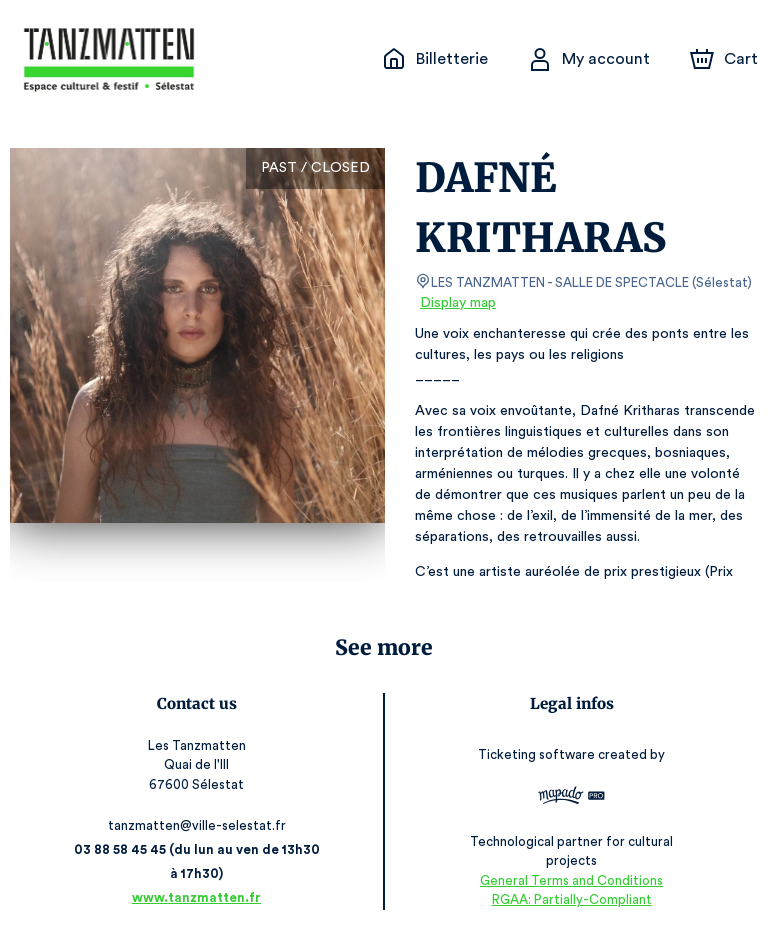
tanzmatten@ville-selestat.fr (196, 825)
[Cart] (726, 59)
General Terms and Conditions (571, 880)
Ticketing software (539, 761)
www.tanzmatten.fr (196, 897)
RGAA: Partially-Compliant (571, 899)
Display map (458, 303)
